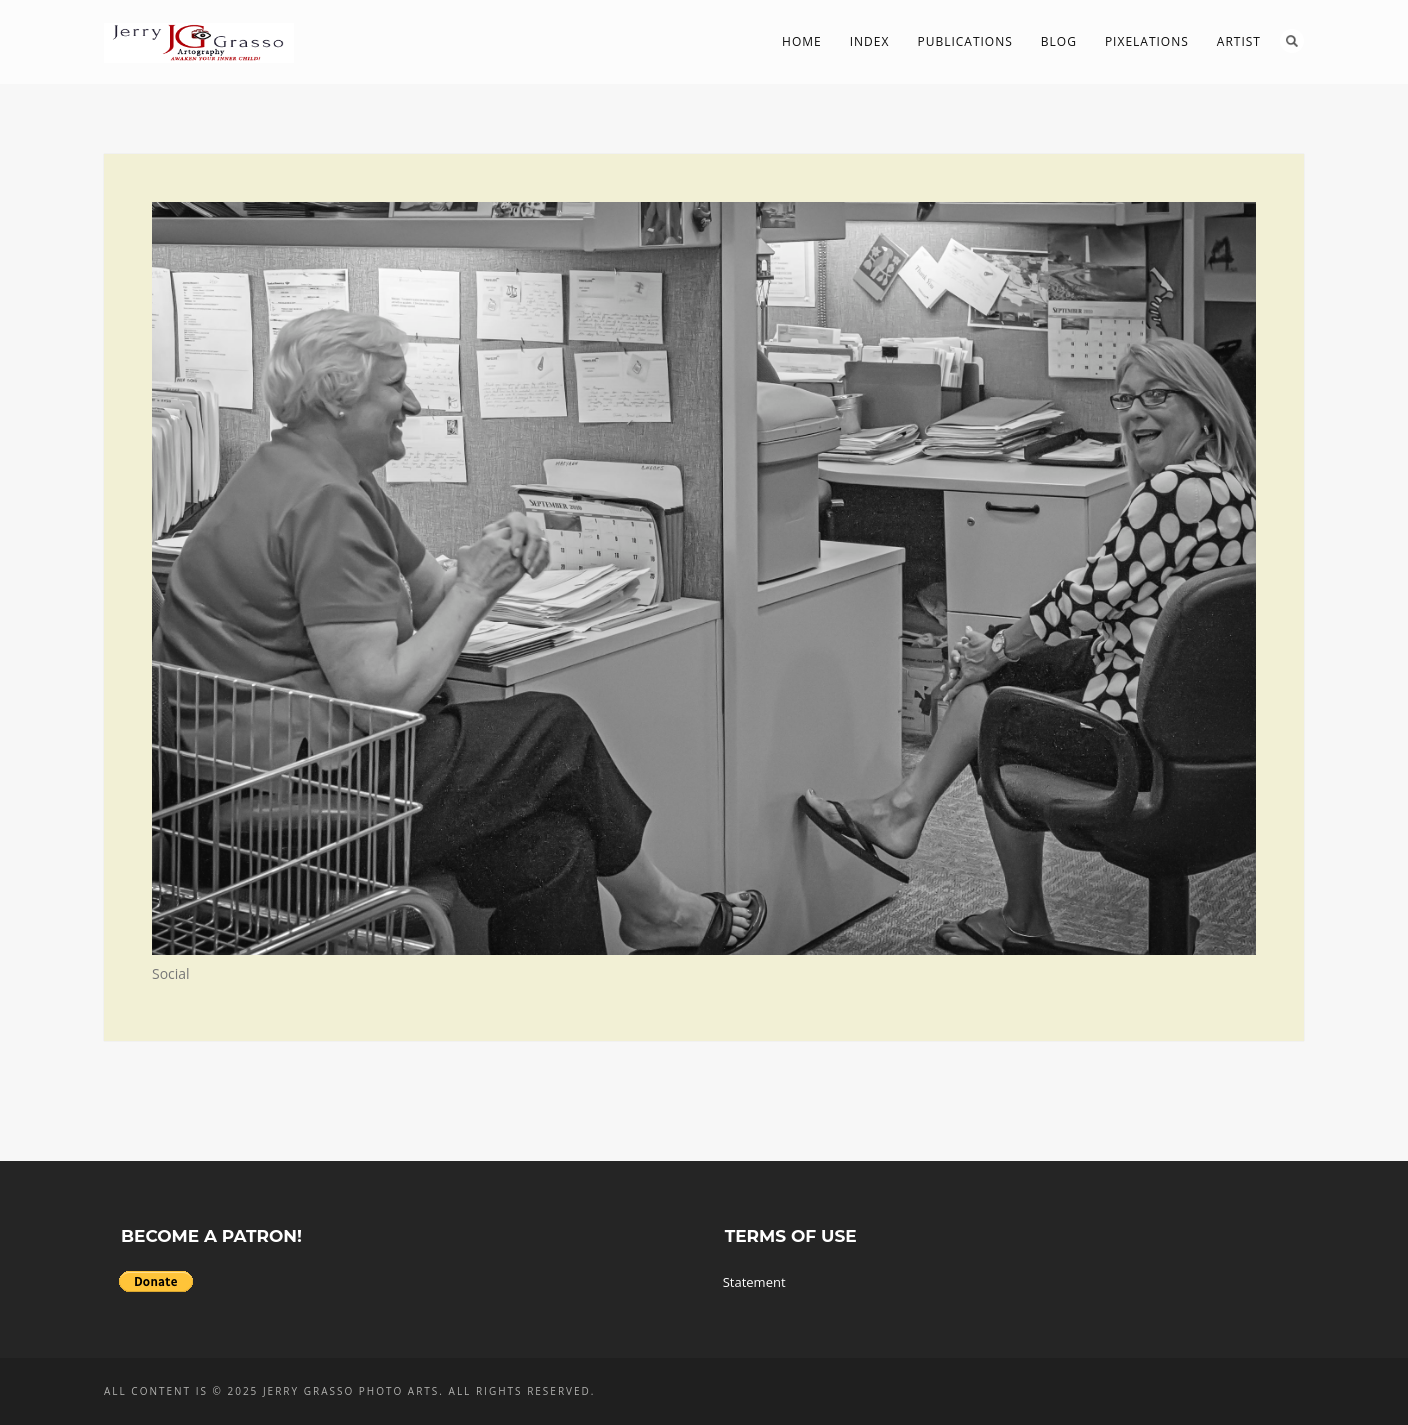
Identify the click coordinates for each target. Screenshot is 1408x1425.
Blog (1059, 41)
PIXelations (1147, 41)
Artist (1239, 41)
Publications (964, 41)
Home (802, 41)
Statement (754, 1282)
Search (1292, 41)
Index (870, 41)
